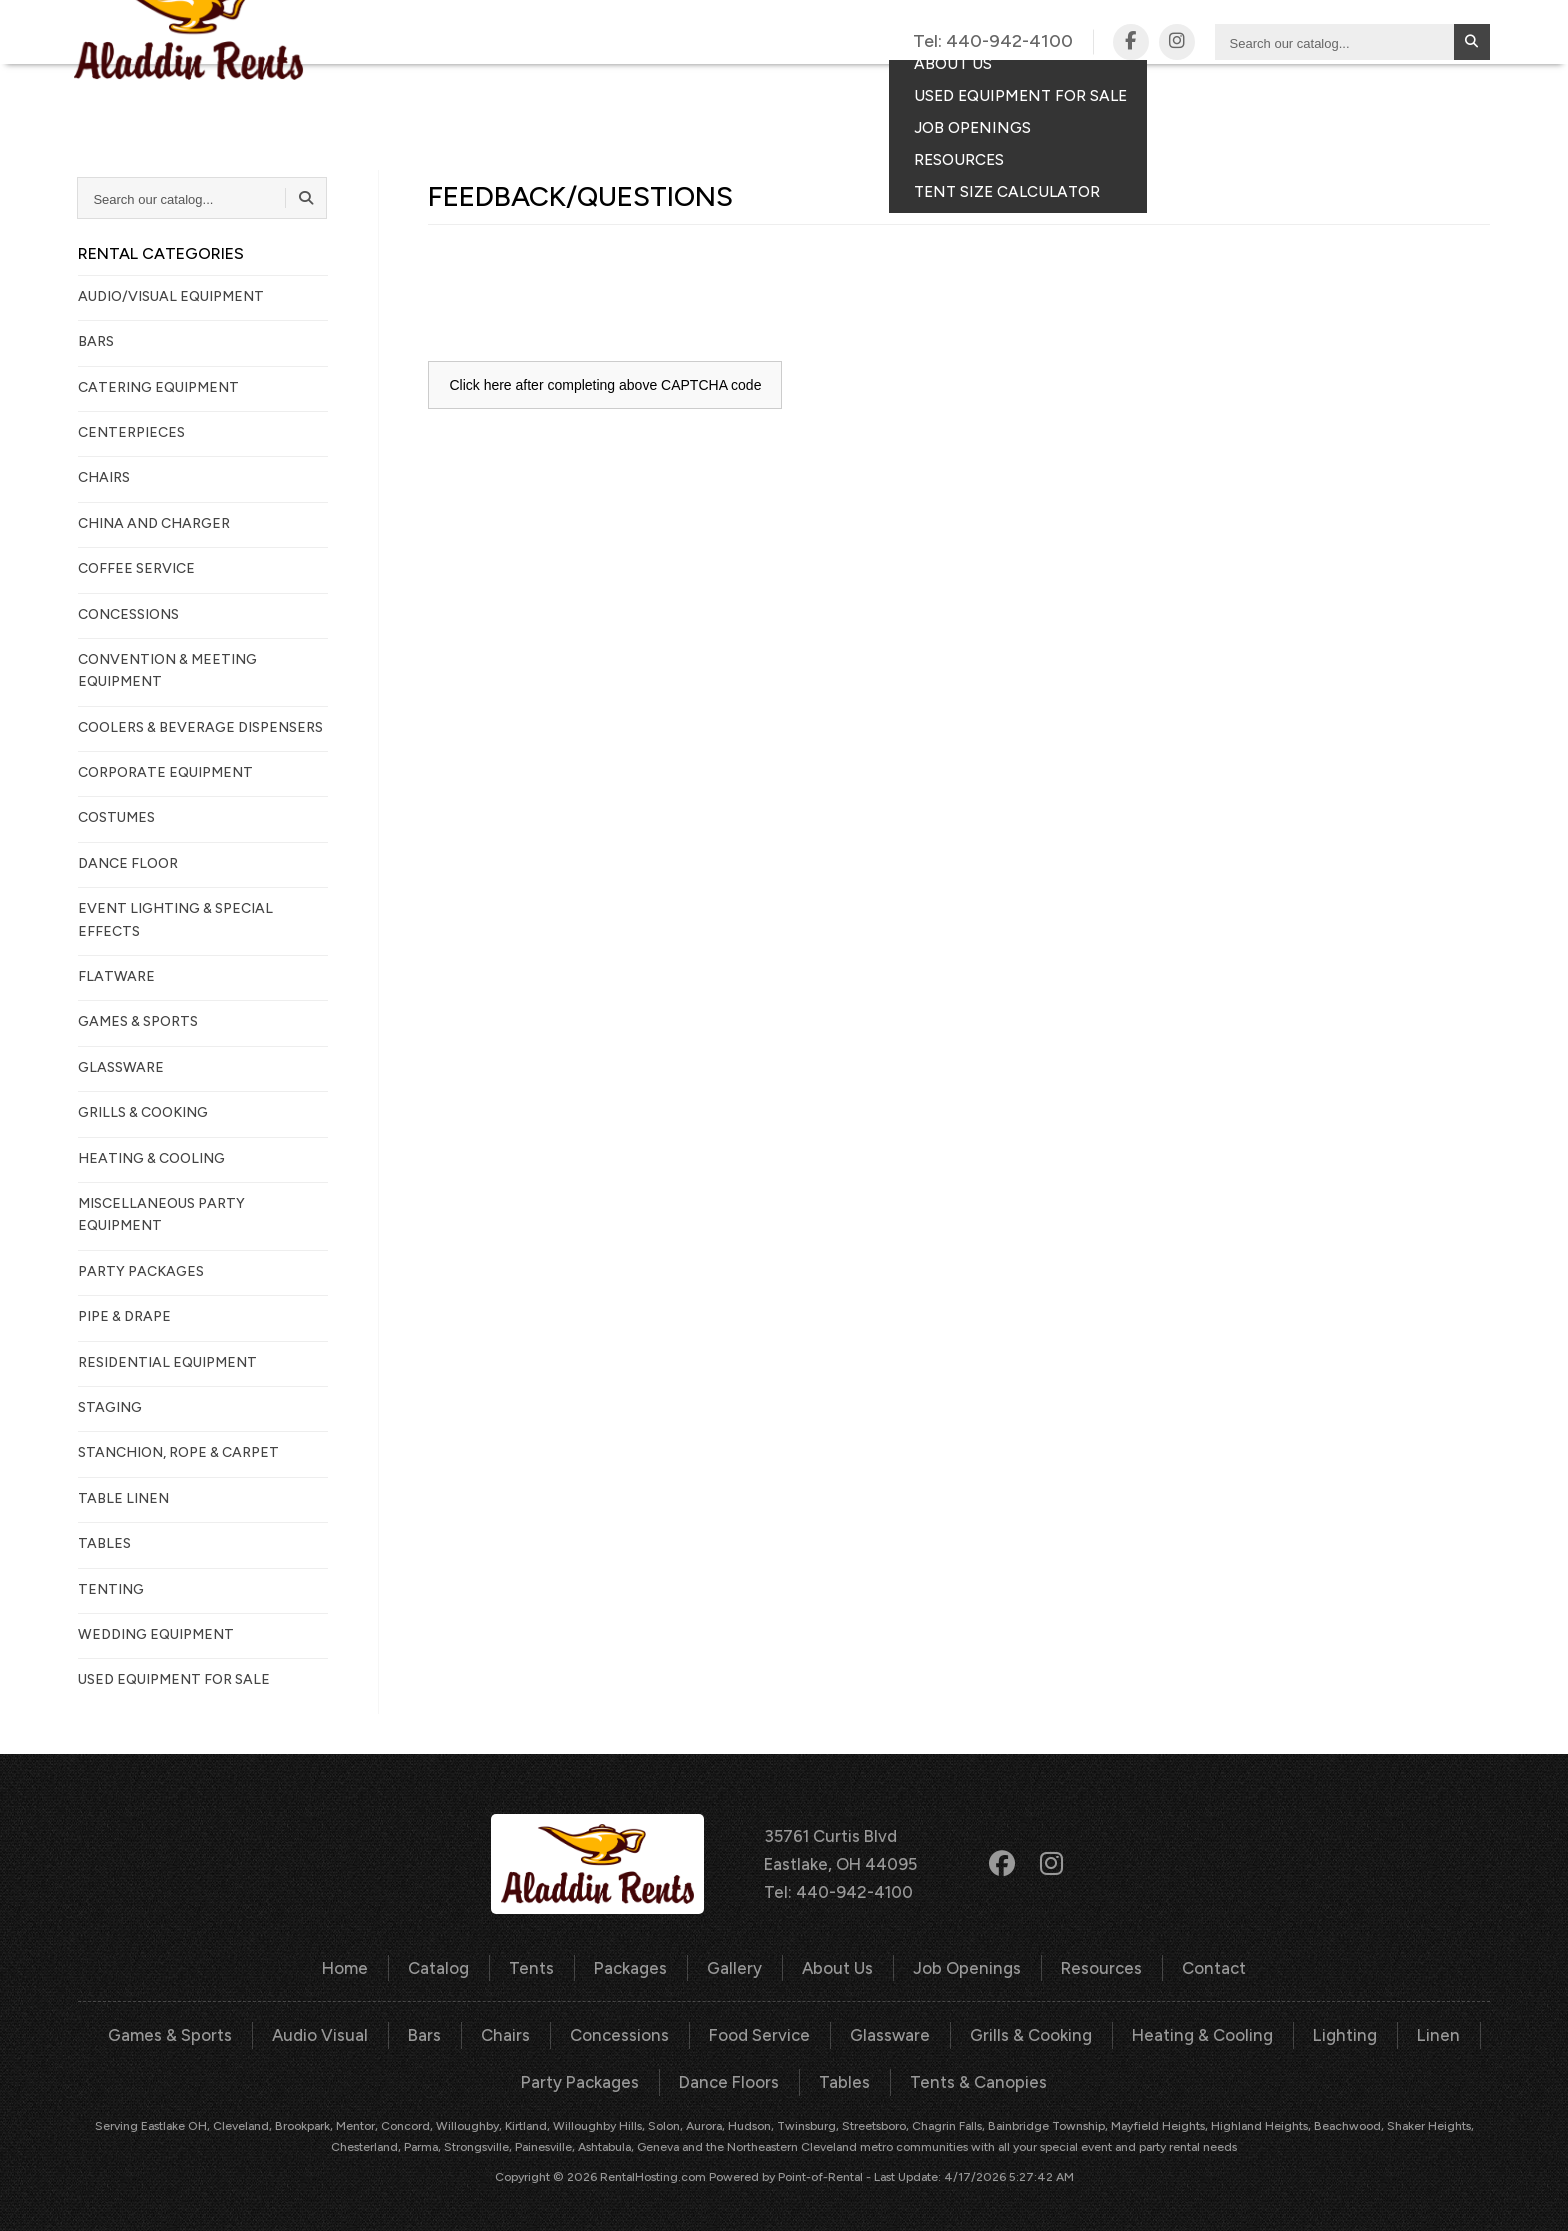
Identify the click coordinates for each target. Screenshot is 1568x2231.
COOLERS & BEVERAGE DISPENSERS (200, 727)
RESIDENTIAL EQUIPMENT (167, 1362)
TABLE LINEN (123, 1498)
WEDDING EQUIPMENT (156, 1634)
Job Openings (964, 1966)
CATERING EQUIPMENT (158, 387)
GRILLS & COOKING (143, 1112)
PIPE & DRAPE (124, 1316)
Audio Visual (330, 2032)
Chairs (513, 2032)
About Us (838, 1966)
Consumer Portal (1222, 96)
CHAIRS (104, 477)
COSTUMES (116, 817)
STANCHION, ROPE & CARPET (178, 1452)
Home (353, 1966)
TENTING (111, 1589)
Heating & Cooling (1197, 2032)
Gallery (841, 96)
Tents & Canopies (974, 2078)
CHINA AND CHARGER (154, 523)
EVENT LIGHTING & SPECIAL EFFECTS (175, 919)
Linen (1425, 2032)
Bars (433, 2032)
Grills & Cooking (1029, 2032)
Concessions (625, 2032)
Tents (640, 96)
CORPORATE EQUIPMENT (165, 772)
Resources (1095, 1966)
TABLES (104, 1543)
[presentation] (580, 294)
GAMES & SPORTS (138, 1021)
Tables (844, 2078)
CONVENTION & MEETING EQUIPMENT (167, 670)
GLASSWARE (121, 1067)
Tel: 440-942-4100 (838, 1890)
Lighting (1335, 2032)
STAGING (110, 1407)
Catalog (548, 96)
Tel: (993, 42)
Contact (1070, 96)
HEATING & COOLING (151, 1158)
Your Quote (1390, 96)
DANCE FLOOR (128, 863)
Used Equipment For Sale (174, 1679)
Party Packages (585, 2078)
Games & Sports (184, 2032)
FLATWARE (116, 976)
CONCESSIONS (128, 614)
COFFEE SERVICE (136, 568)
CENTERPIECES (131, 432)
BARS (96, 341)
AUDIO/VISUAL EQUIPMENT (171, 296)
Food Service (761, 2032)
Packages (735, 96)
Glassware (889, 2032)
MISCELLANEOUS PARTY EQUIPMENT (161, 1214)
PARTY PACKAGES (141, 1271)
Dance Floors (731, 2078)
